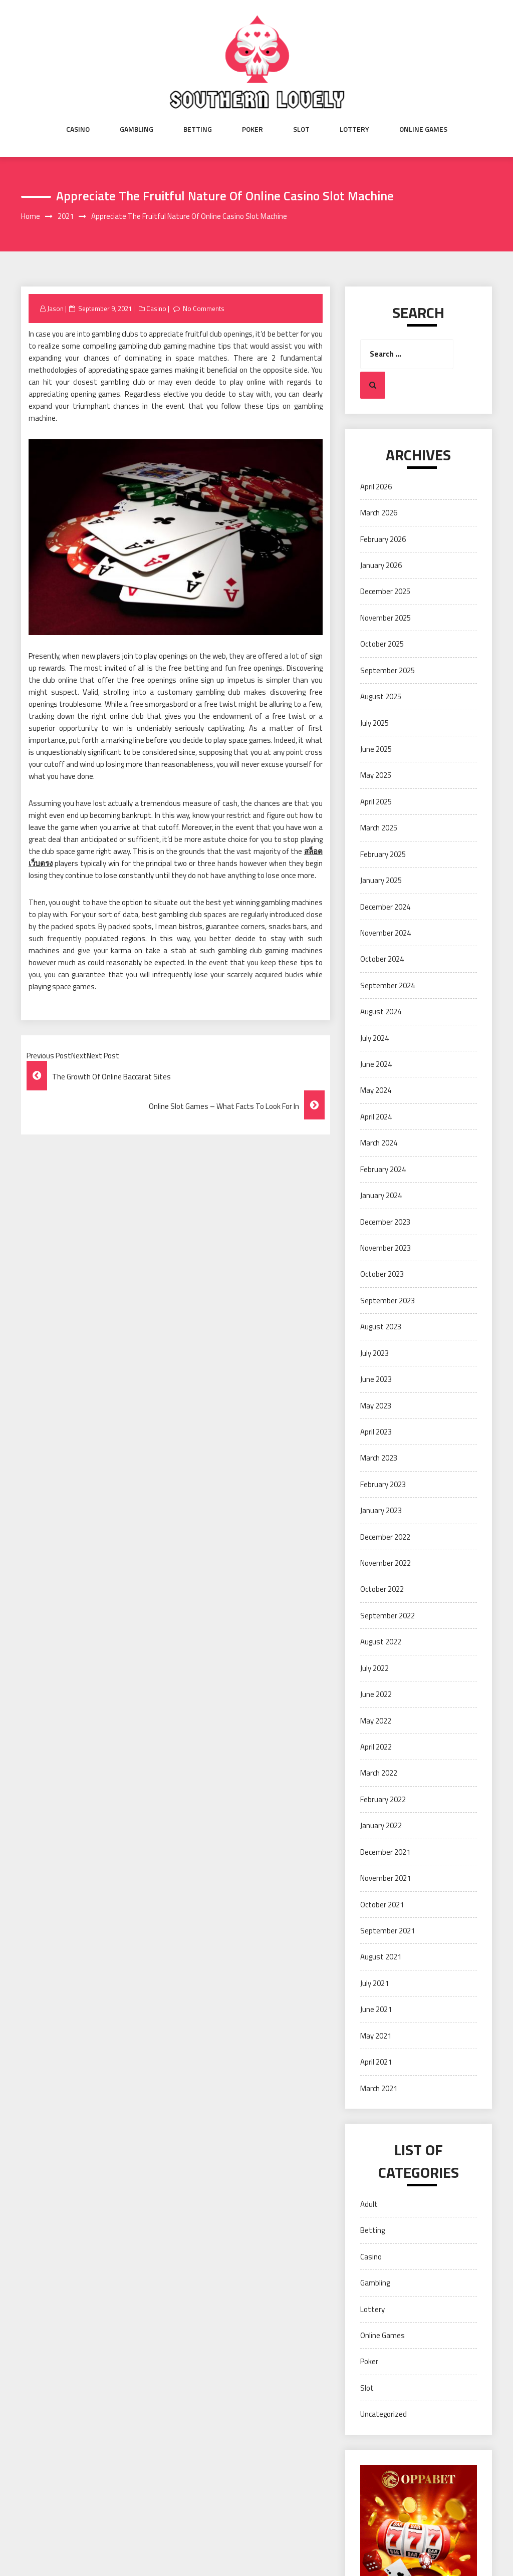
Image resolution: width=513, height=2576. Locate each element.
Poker (252, 129)
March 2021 (378, 2088)
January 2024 (381, 1195)
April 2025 (376, 801)
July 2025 (374, 723)
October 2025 (382, 644)
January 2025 (381, 880)
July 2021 (374, 1983)
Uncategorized (383, 2414)
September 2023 (387, 1300)
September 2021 (387, 1930)
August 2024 (380, 1011)
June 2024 (376, 1064)
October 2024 (382, 959)
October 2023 (382, 1274)
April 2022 (376, 1747)
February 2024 (383, 1169)
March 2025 (378, 827)
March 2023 (378, 1458)
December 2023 (385, 1222)
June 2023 (376, 1379)
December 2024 (385, 907)
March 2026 (378, 512)
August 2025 (380, 696)
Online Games (423, 129)
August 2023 (380, 1326)
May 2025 (375, 775)
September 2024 (387, 985)
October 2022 (382, 1589)
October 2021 (382, 1904)
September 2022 (387, 1615)
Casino (78, 129)
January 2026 (381, 565)
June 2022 (376, 1694)
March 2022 (378, 1773)
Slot (301, 129)
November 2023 (385, 1248)
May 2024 (375, 1090)
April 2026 (376, 486)
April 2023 (376, 1432)
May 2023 (375, 1405)
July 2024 (374, 1038)
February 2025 (383, 854)
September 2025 (387, 670)
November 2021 (385, 1878)
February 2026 (383, 539)
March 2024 (378, 1143)
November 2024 (385, 933)
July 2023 (374, 1353)
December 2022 (385, 1537)
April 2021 (376, 2062)
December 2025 (385, 591)
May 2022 (375, 1721)
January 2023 (381, 1510)
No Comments (203, 309)
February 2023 (383, 1484)
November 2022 (385, 1563)
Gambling (136, 129)
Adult (369, 2204)
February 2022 (383, 1799)
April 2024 (376, 1116)
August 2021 (380, 1956)
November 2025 (385, 618)
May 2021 (375, 2036)
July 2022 (374, 1668)
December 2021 (385, 1852)
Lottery (354, 129)
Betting (197, 129)
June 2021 (376, 2009)
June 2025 (376, 749)
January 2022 (381, 1825)
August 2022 (380, 1641)
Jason (55, 309)
